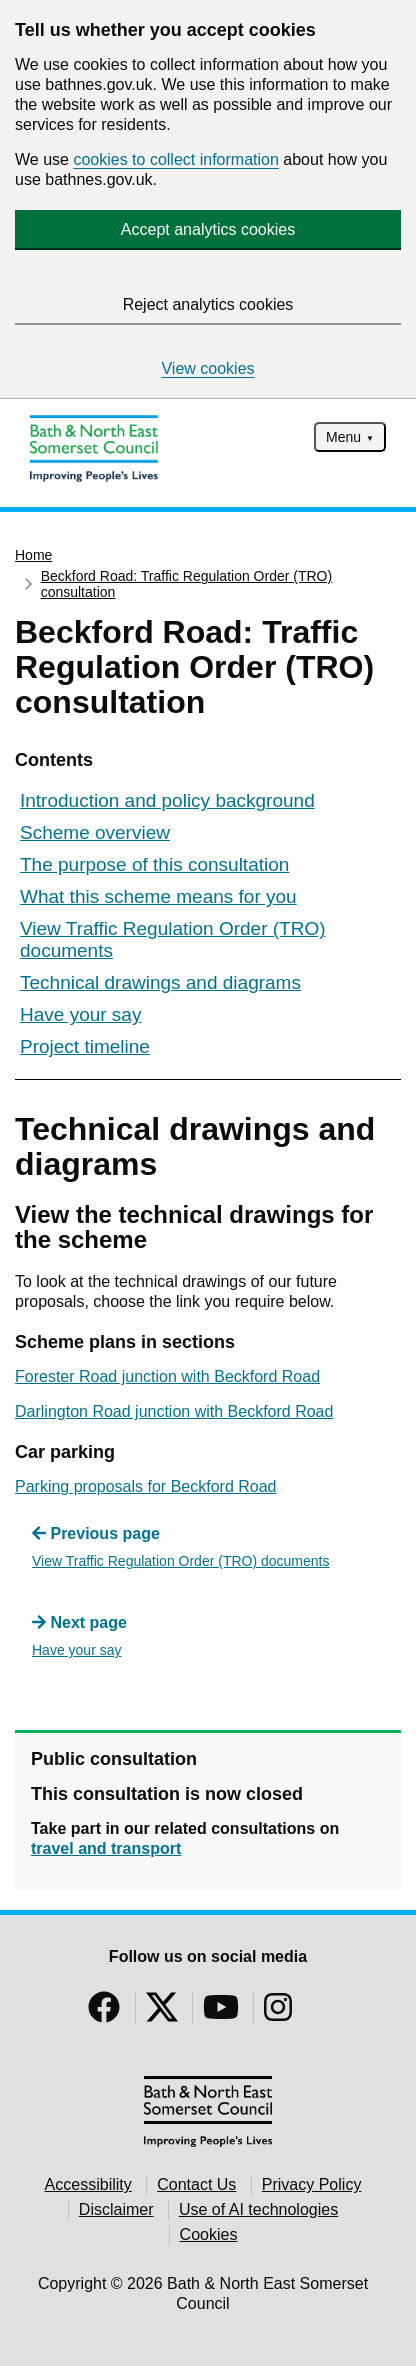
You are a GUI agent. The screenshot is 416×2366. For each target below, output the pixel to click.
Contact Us (196, 2184)
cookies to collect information (175, 159)
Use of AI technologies (258, 2209)
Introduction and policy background (167, 800)
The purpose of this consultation (154, 864)
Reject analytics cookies (208, 304)
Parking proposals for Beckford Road (145, 1486)
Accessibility (88, 2184)
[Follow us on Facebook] (104, 2013)
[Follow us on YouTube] (221, 2013)
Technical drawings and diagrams (160, 982)
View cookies (207, 368)
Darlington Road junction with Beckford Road (174, 1411)
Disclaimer (116, 2209)
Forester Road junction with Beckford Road (167, 1376)
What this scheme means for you (158, 896)
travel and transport (106, 1848)
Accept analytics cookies (208, 229)
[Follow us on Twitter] (162, 2013)
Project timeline (85, 1046)
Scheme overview (95, 832)
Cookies (209, 2234)
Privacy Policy (312, 2184)
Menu (343, 437)
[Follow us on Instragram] (278, 2013)
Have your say (80, 1014)
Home (33, 555)
